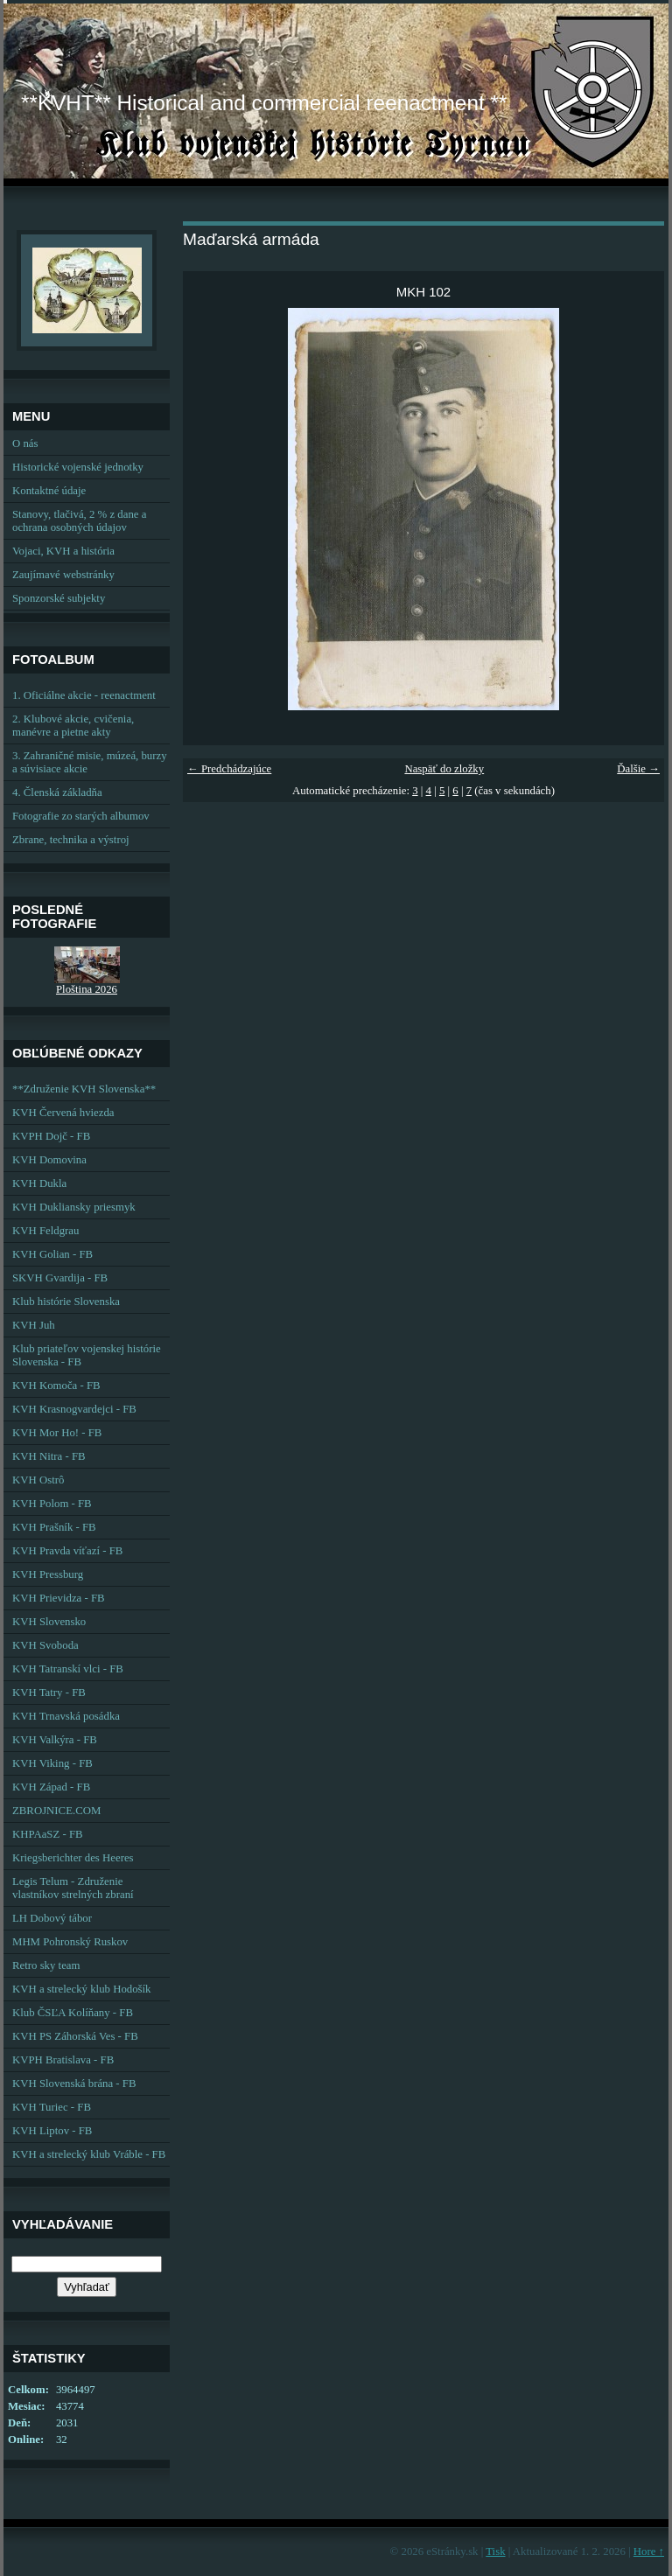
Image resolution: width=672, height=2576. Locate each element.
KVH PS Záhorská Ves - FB (75, 2036)
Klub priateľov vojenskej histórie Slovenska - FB (86, 1355)
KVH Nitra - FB (49, 1456)
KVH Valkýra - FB (54, 1740)
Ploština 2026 (86, 989)
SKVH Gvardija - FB (60, 1278)
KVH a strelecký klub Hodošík (81, 1989)
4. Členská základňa (57, 792)
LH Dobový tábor (52, 1918)
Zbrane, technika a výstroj (71, 840)
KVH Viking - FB (52, 1763)
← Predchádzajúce (229, 769)
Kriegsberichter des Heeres (73, 1858)
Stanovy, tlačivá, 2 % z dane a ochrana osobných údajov (79, 521)
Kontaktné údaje (49, 491)
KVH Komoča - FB (56, 1385)
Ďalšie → (638, 769)
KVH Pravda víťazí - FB (67, 1551)
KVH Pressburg (47, 1574)
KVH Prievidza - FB (58, 1598)
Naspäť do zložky (444, 769)
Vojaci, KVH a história (63, 551)
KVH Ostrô (38, 1480)
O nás (25, 443)
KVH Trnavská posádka (66, 1716)
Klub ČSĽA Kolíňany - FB (72, 2013)
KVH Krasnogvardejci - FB (74, 1409)
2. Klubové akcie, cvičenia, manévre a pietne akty (73, 725)
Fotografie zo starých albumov (81, 816)
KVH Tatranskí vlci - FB (67, 1669)
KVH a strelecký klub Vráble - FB (88, 2154)
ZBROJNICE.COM (56, 1811)
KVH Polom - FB (52, 1503)
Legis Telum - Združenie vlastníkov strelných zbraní (73, 1888)
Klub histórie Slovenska (66, 1301)
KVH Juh (33, 1325)
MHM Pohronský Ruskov (70, 1942)
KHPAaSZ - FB (47, 1834)
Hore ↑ (649, 2551)
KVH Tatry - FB (49, 1692)
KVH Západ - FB (51, 1787)
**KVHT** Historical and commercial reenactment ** (264, 103)
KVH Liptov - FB (52, 2131)
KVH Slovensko (49, 1622)
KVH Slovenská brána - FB (74, 2083)
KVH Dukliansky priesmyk (74, 1207)
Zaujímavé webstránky (63, 575)
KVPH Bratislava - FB (63, 2060)
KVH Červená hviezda (63, 1112)
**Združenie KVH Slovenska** (84, 1089)
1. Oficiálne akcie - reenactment (84, 695)
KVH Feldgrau (45, 1231)
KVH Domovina (49, 1160)
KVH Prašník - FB (54, 1527)
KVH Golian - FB (52, 1254)
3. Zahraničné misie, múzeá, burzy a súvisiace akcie (89, 762)
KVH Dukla (39, 1183)
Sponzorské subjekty (58, 598)
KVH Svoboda (45, 1645)
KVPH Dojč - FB (51, 1136)
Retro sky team (46, 1965)
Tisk (495, 2551)
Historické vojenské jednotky (78, 467)
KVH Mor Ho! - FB (57, 1433)
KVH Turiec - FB (51, 2107)
